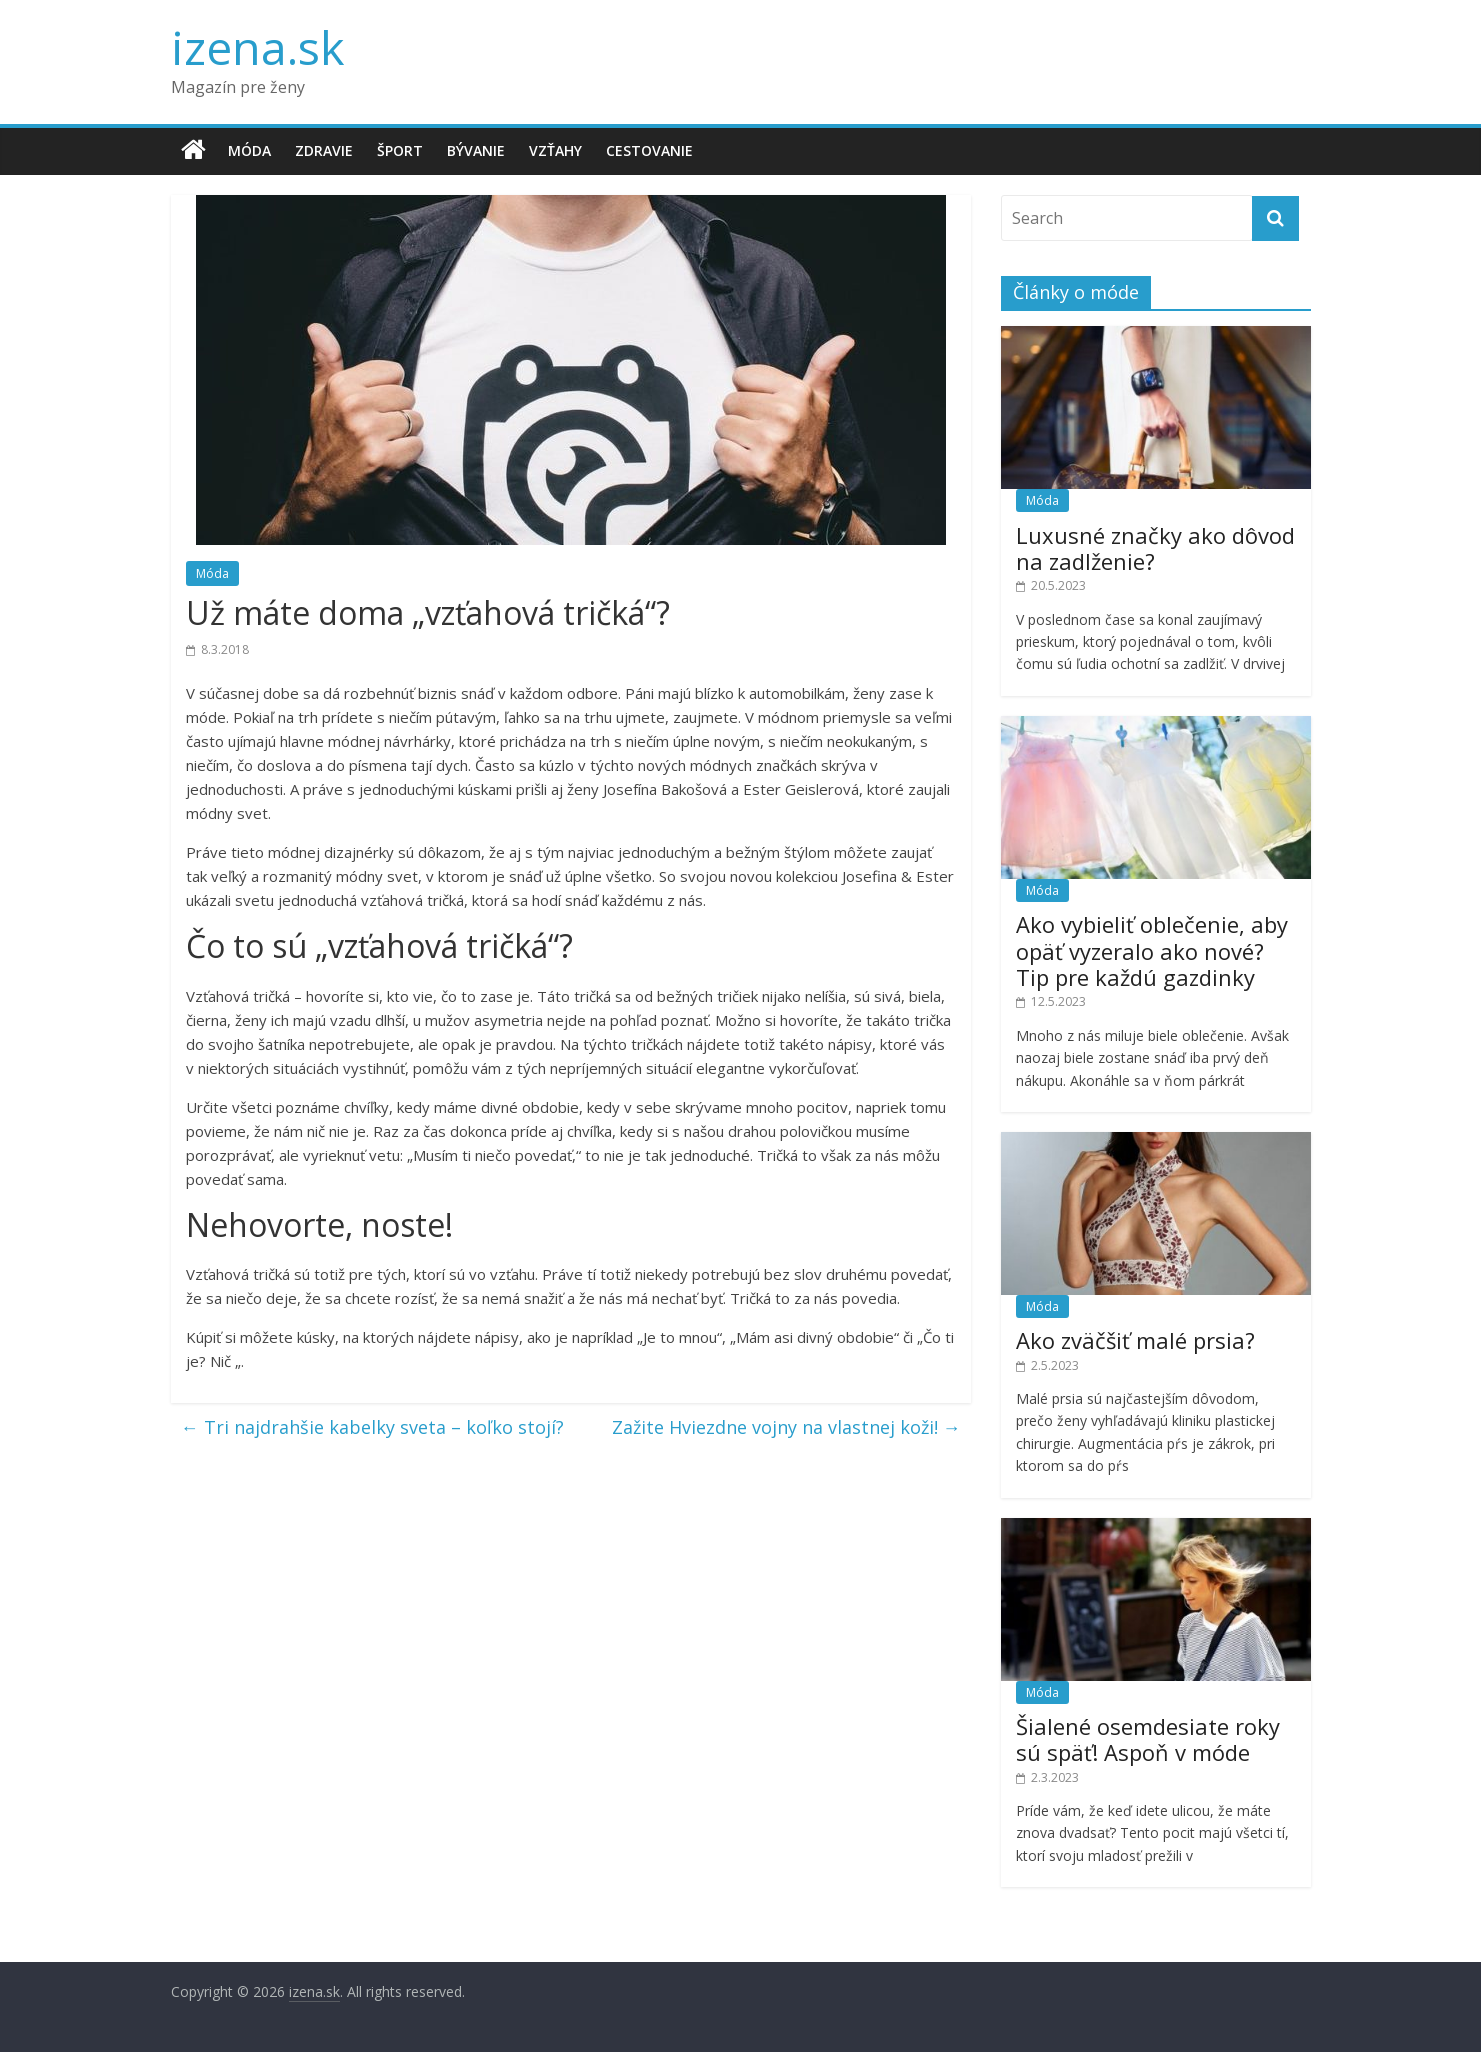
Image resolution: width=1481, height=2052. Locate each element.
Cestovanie (649, 150)
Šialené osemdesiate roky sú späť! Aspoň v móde (1148, 1739)
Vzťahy (555, 150)
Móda (249, 150)
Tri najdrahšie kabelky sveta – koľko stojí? (372, 1427)
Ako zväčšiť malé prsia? (1135, 1340)
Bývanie (476, 150)
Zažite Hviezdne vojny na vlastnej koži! (786, 1427)
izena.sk (257, 47)
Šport (400, 150)
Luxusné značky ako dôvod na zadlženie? (1155, 548)
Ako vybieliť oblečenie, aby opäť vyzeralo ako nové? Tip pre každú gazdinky (1152, 950)
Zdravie (324, 150)
